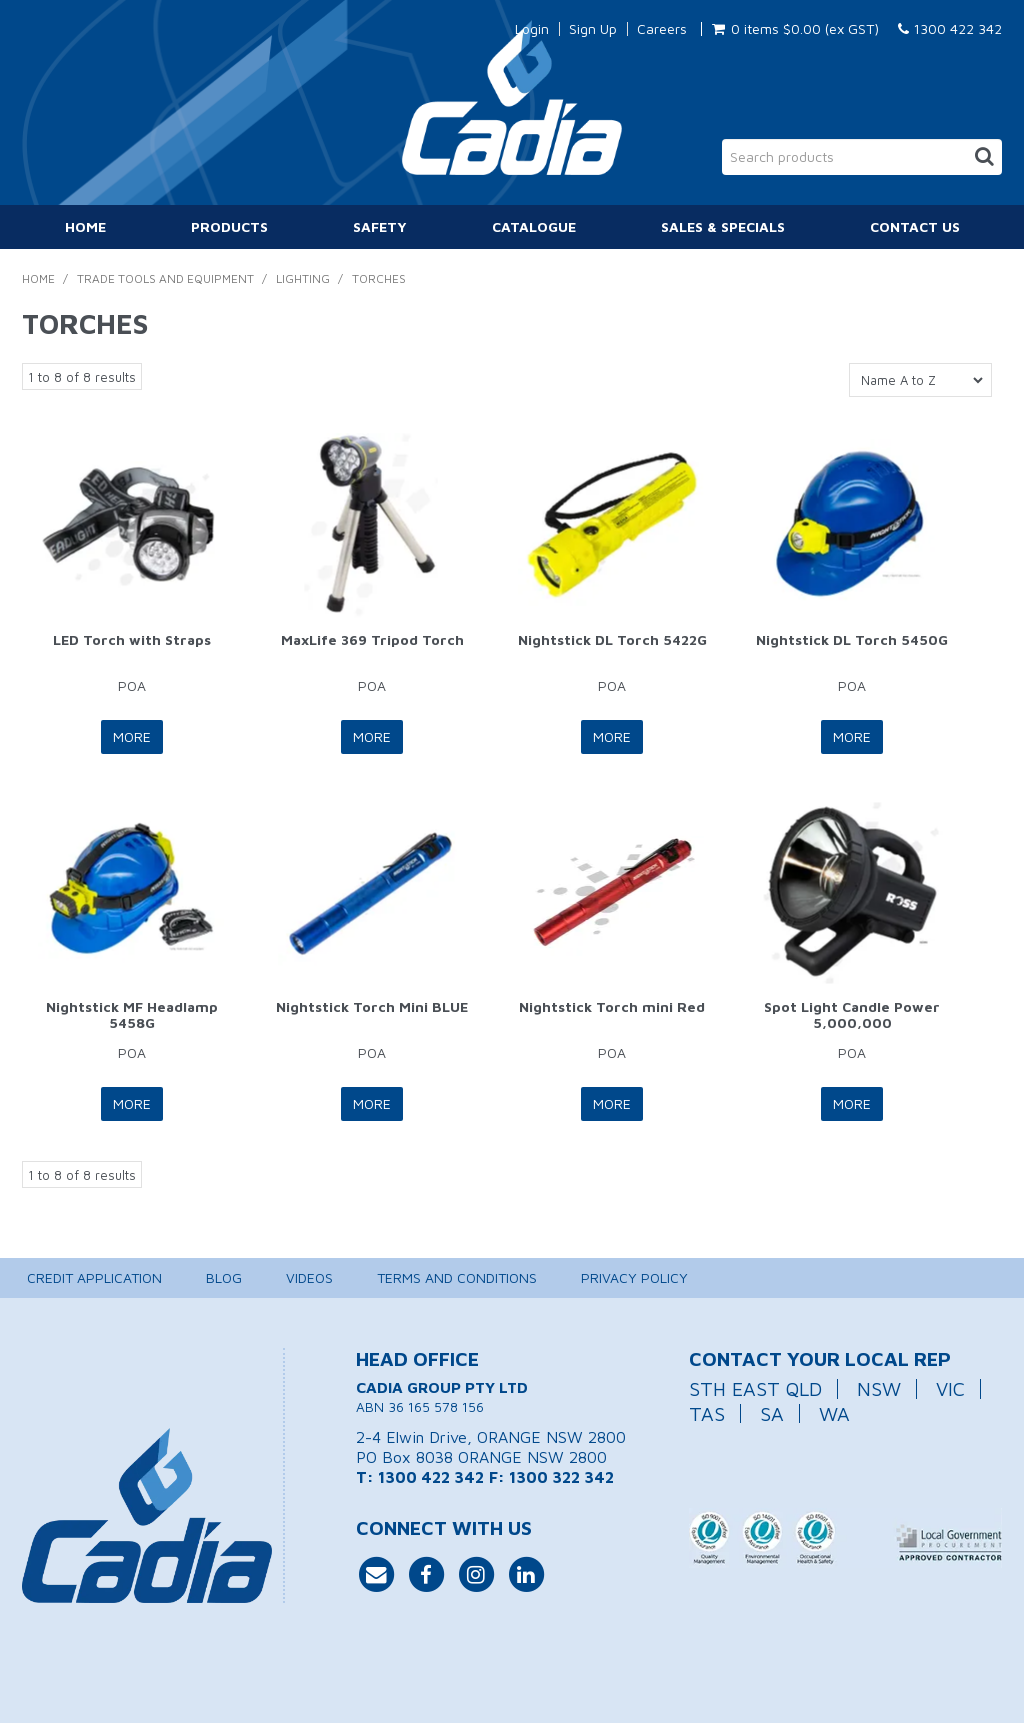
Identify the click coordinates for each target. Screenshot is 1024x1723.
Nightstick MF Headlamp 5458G (132, 1014)
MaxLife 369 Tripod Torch (372, 639)
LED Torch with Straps (132, 639)
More (132, 736)
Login (532, 29)
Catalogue (534, 226)
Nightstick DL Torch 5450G (852, 639)
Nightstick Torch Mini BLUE (372, 1006)
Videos (309, 1277)
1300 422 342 (950, 28)
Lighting (303, 278)
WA (834, 1413)
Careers (662, 29)
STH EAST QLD (755, 1388)
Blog (224, 1277)
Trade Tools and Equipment (165, 278)
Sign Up (593, 29)
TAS (707, 1413)
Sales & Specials (723, 226)
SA (772, 1413)
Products (229, 226)
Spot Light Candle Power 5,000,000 (852, 1014)
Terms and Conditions (457, 1277)
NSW (879, 1388)
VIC (950, 1388)
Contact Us (915, 226)
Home (85, 226)
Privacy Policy (634, 1277)
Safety (380, 226)
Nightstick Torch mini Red (612, 1006)
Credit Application (94, 1277)
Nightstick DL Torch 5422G (612, 639)
